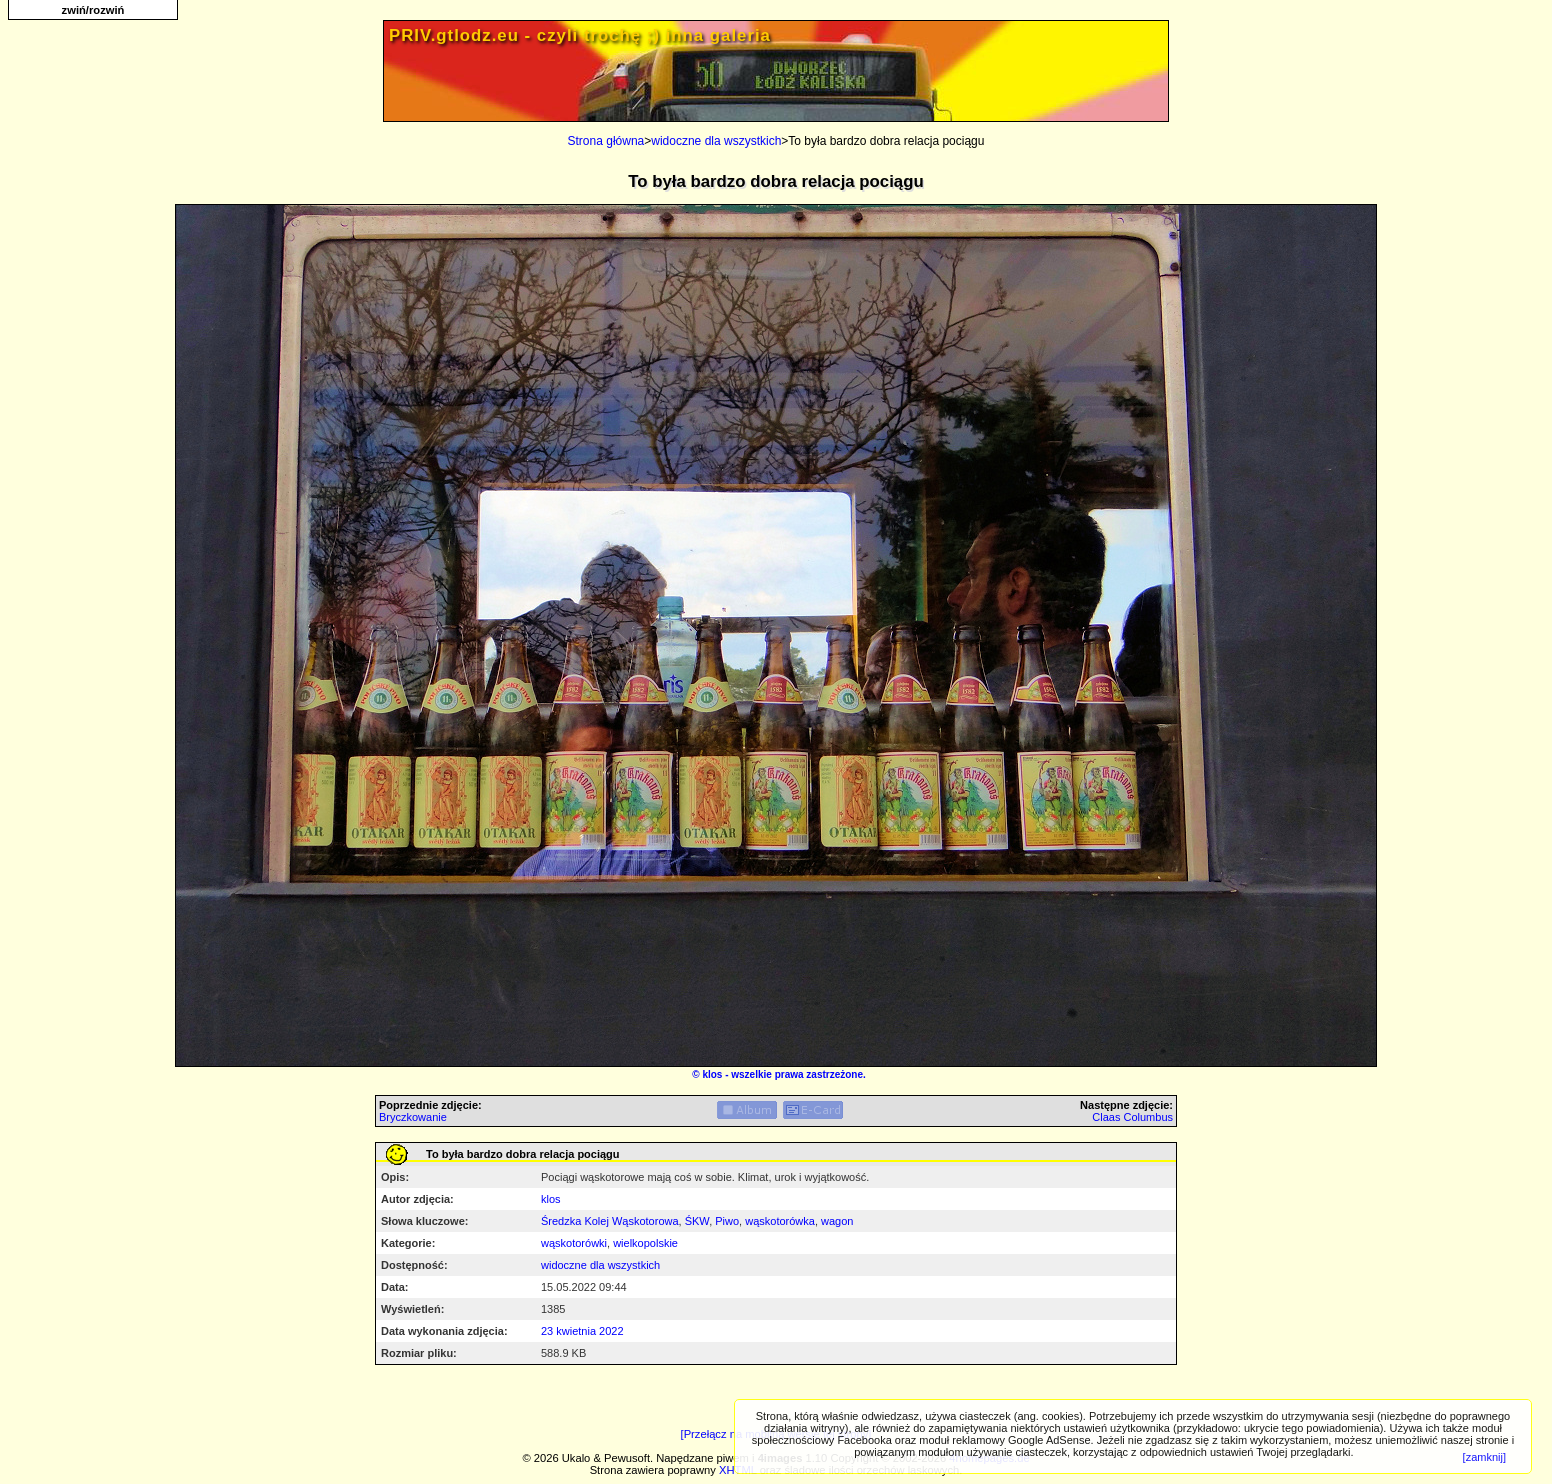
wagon (837, 1221)
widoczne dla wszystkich (716, 141)
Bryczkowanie (413, 1117)
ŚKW (697, 1221)
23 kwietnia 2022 (582, 1331)
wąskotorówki (574, 1243)
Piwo (727, 1221)
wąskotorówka (780, 1221)
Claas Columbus (1132, 1117)
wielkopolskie (645, 1243)
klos (712, 1074)
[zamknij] (1484, 1457)
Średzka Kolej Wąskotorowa (610, 1221)
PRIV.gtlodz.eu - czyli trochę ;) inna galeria (580, 35)
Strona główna (606, 141)
